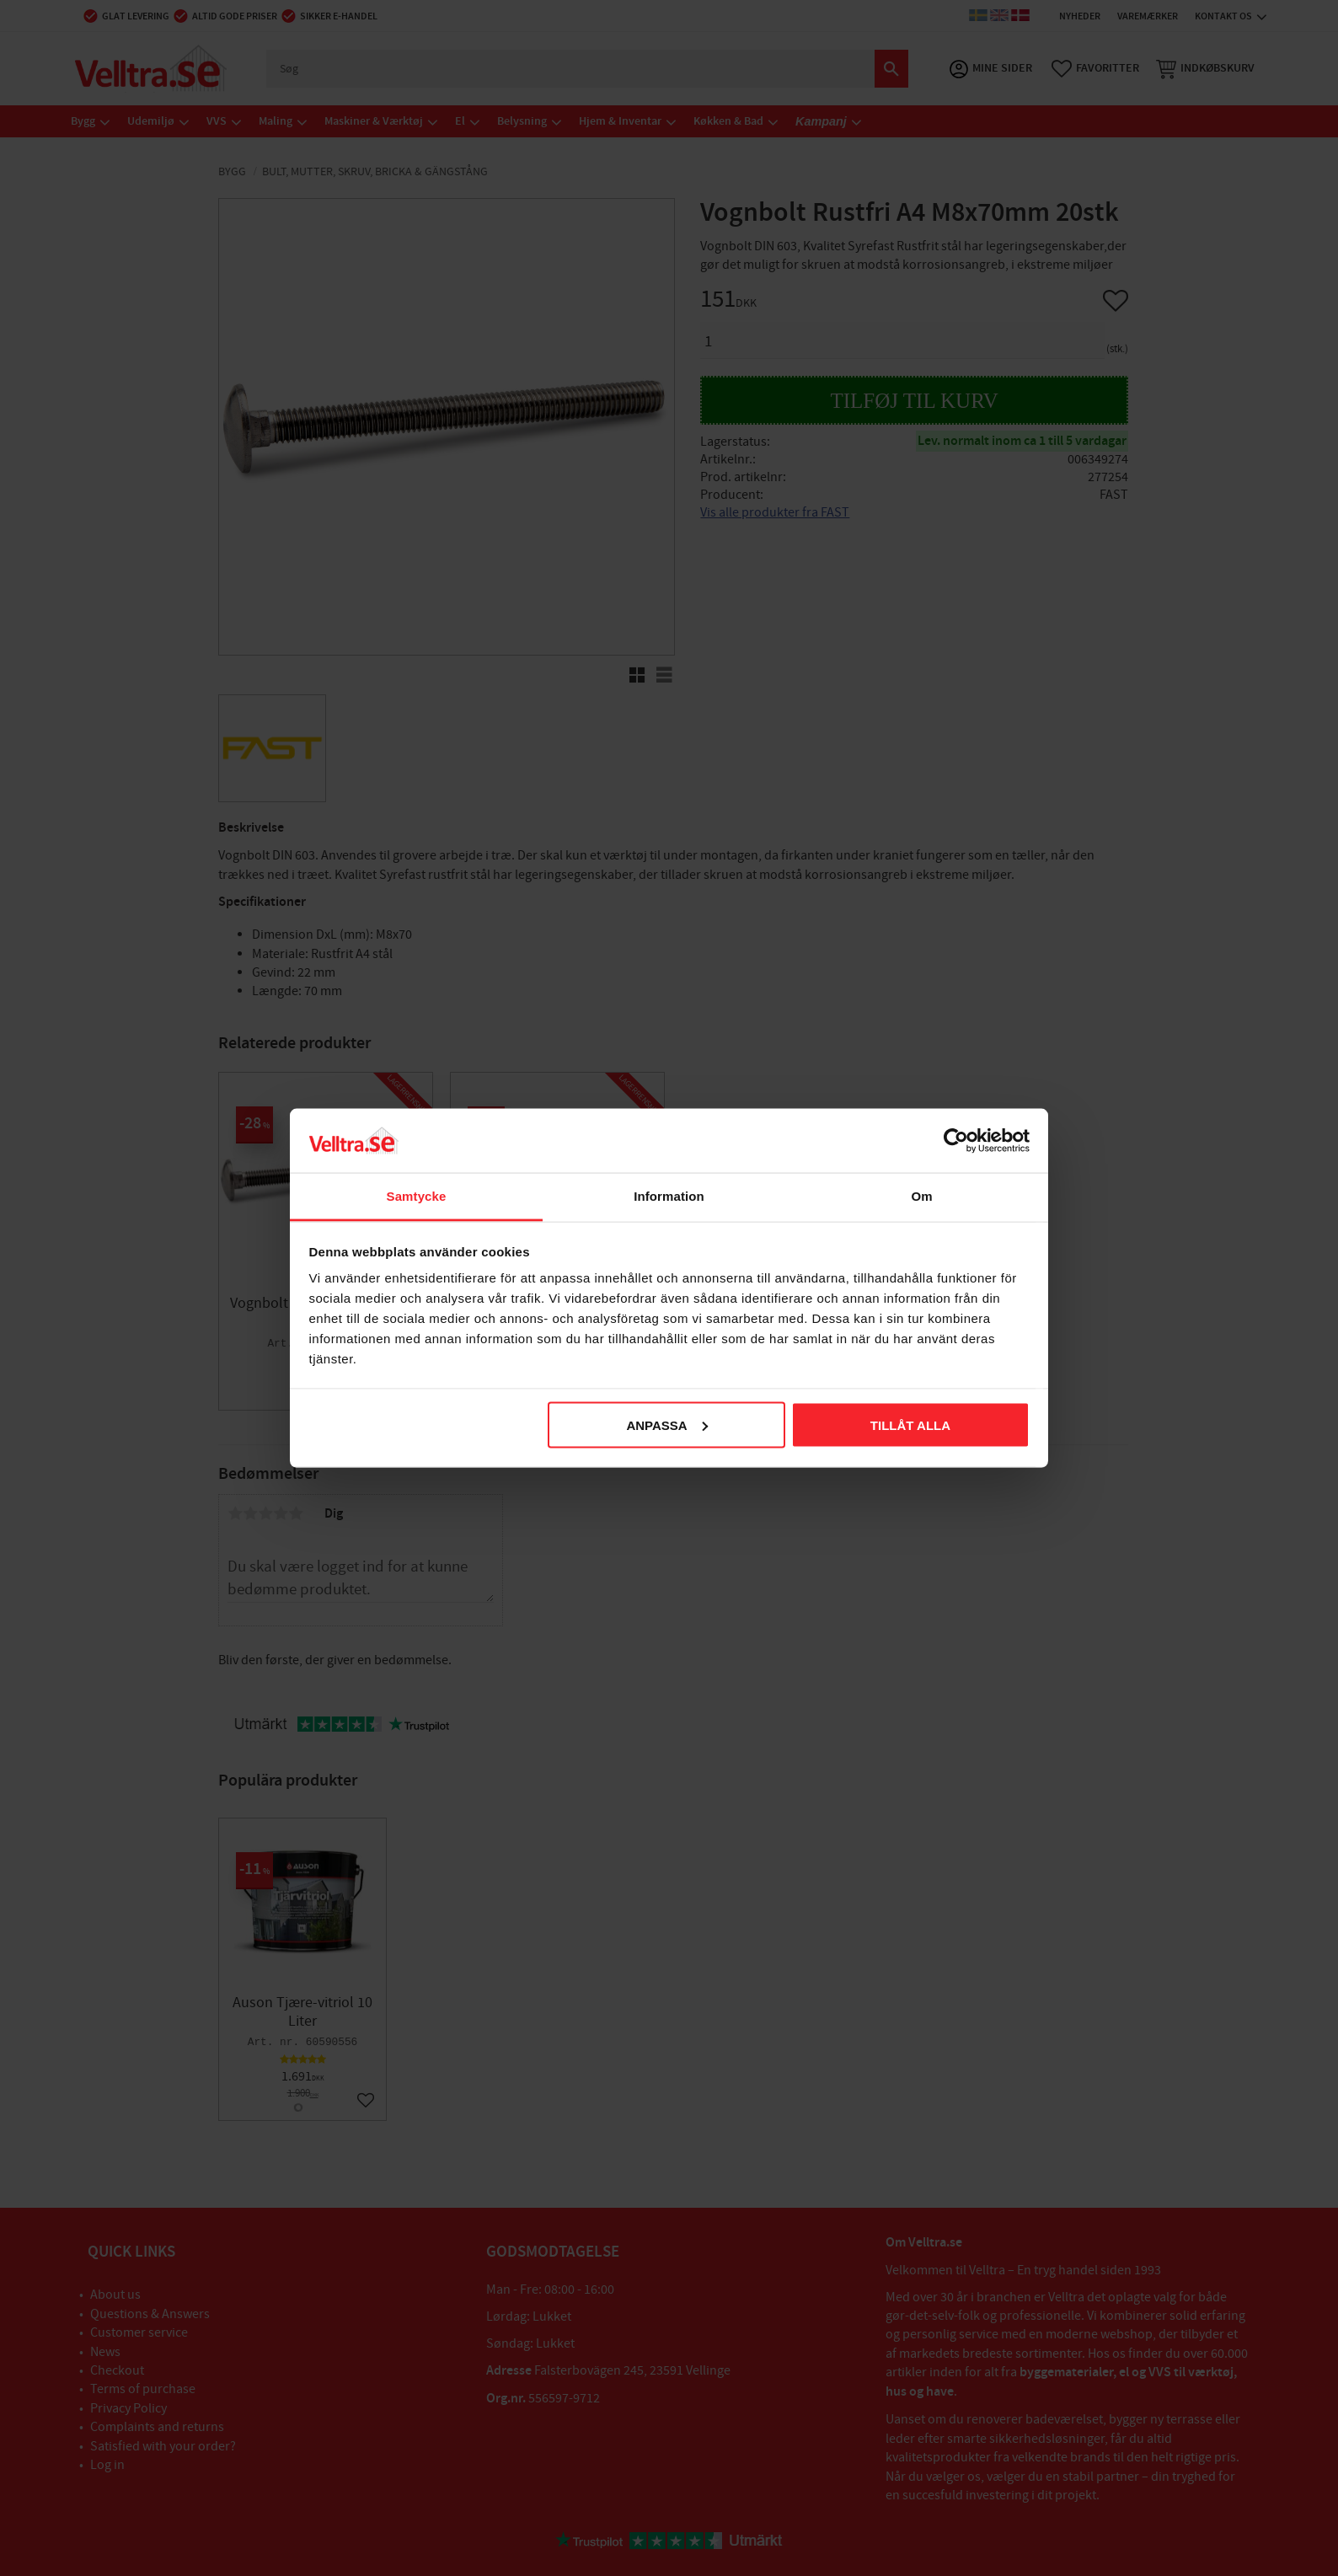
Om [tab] (921, 1196)
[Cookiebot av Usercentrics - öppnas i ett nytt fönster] (956, 1140)
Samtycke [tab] (417, 1196)
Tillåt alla (910, 1424)
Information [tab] (669, 1196)
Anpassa (666, 1424)
